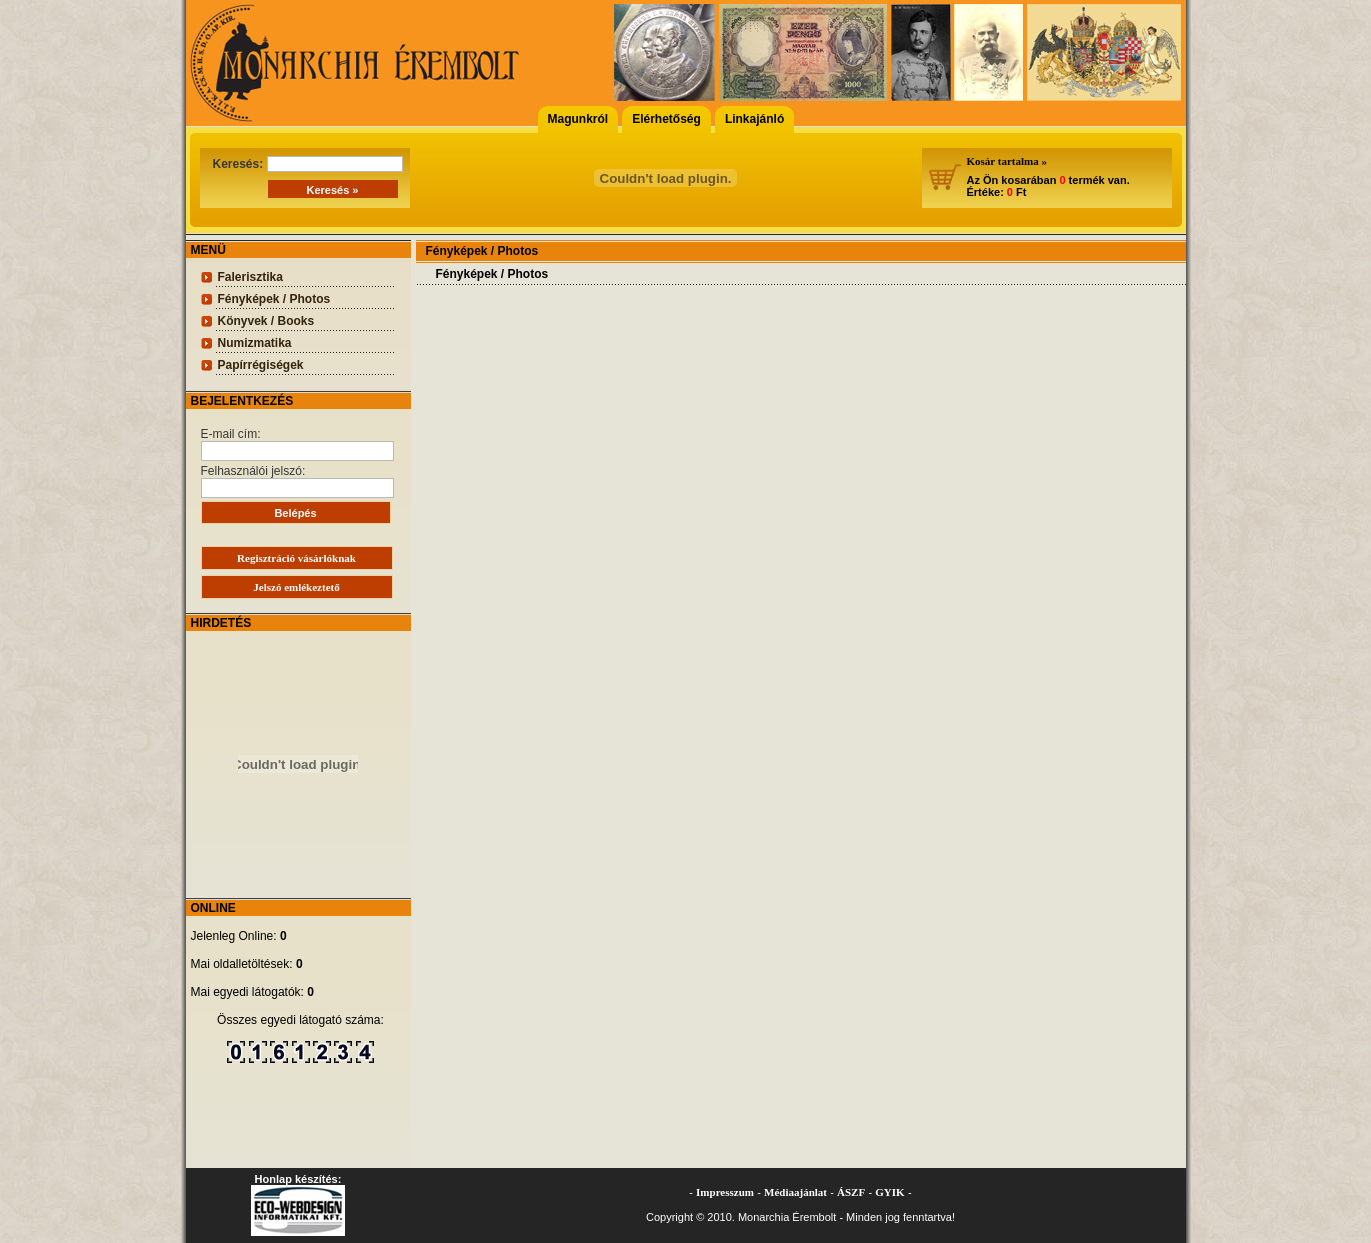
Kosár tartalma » (1007, 161)
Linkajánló (754, 119)
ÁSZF (851, 1192)
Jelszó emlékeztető (296, 587)
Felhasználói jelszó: (297, 481)
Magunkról (578, 119)
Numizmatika (255, 343)
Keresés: (308, 164)
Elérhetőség (666, 119)
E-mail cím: (297, 444)
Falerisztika (250, 277)
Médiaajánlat (795, 1192)
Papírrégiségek (261, 365)
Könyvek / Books (266, 321)
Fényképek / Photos (274, 299)
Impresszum (725, 1192)
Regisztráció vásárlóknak (296, 558)
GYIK (889, 1192)
